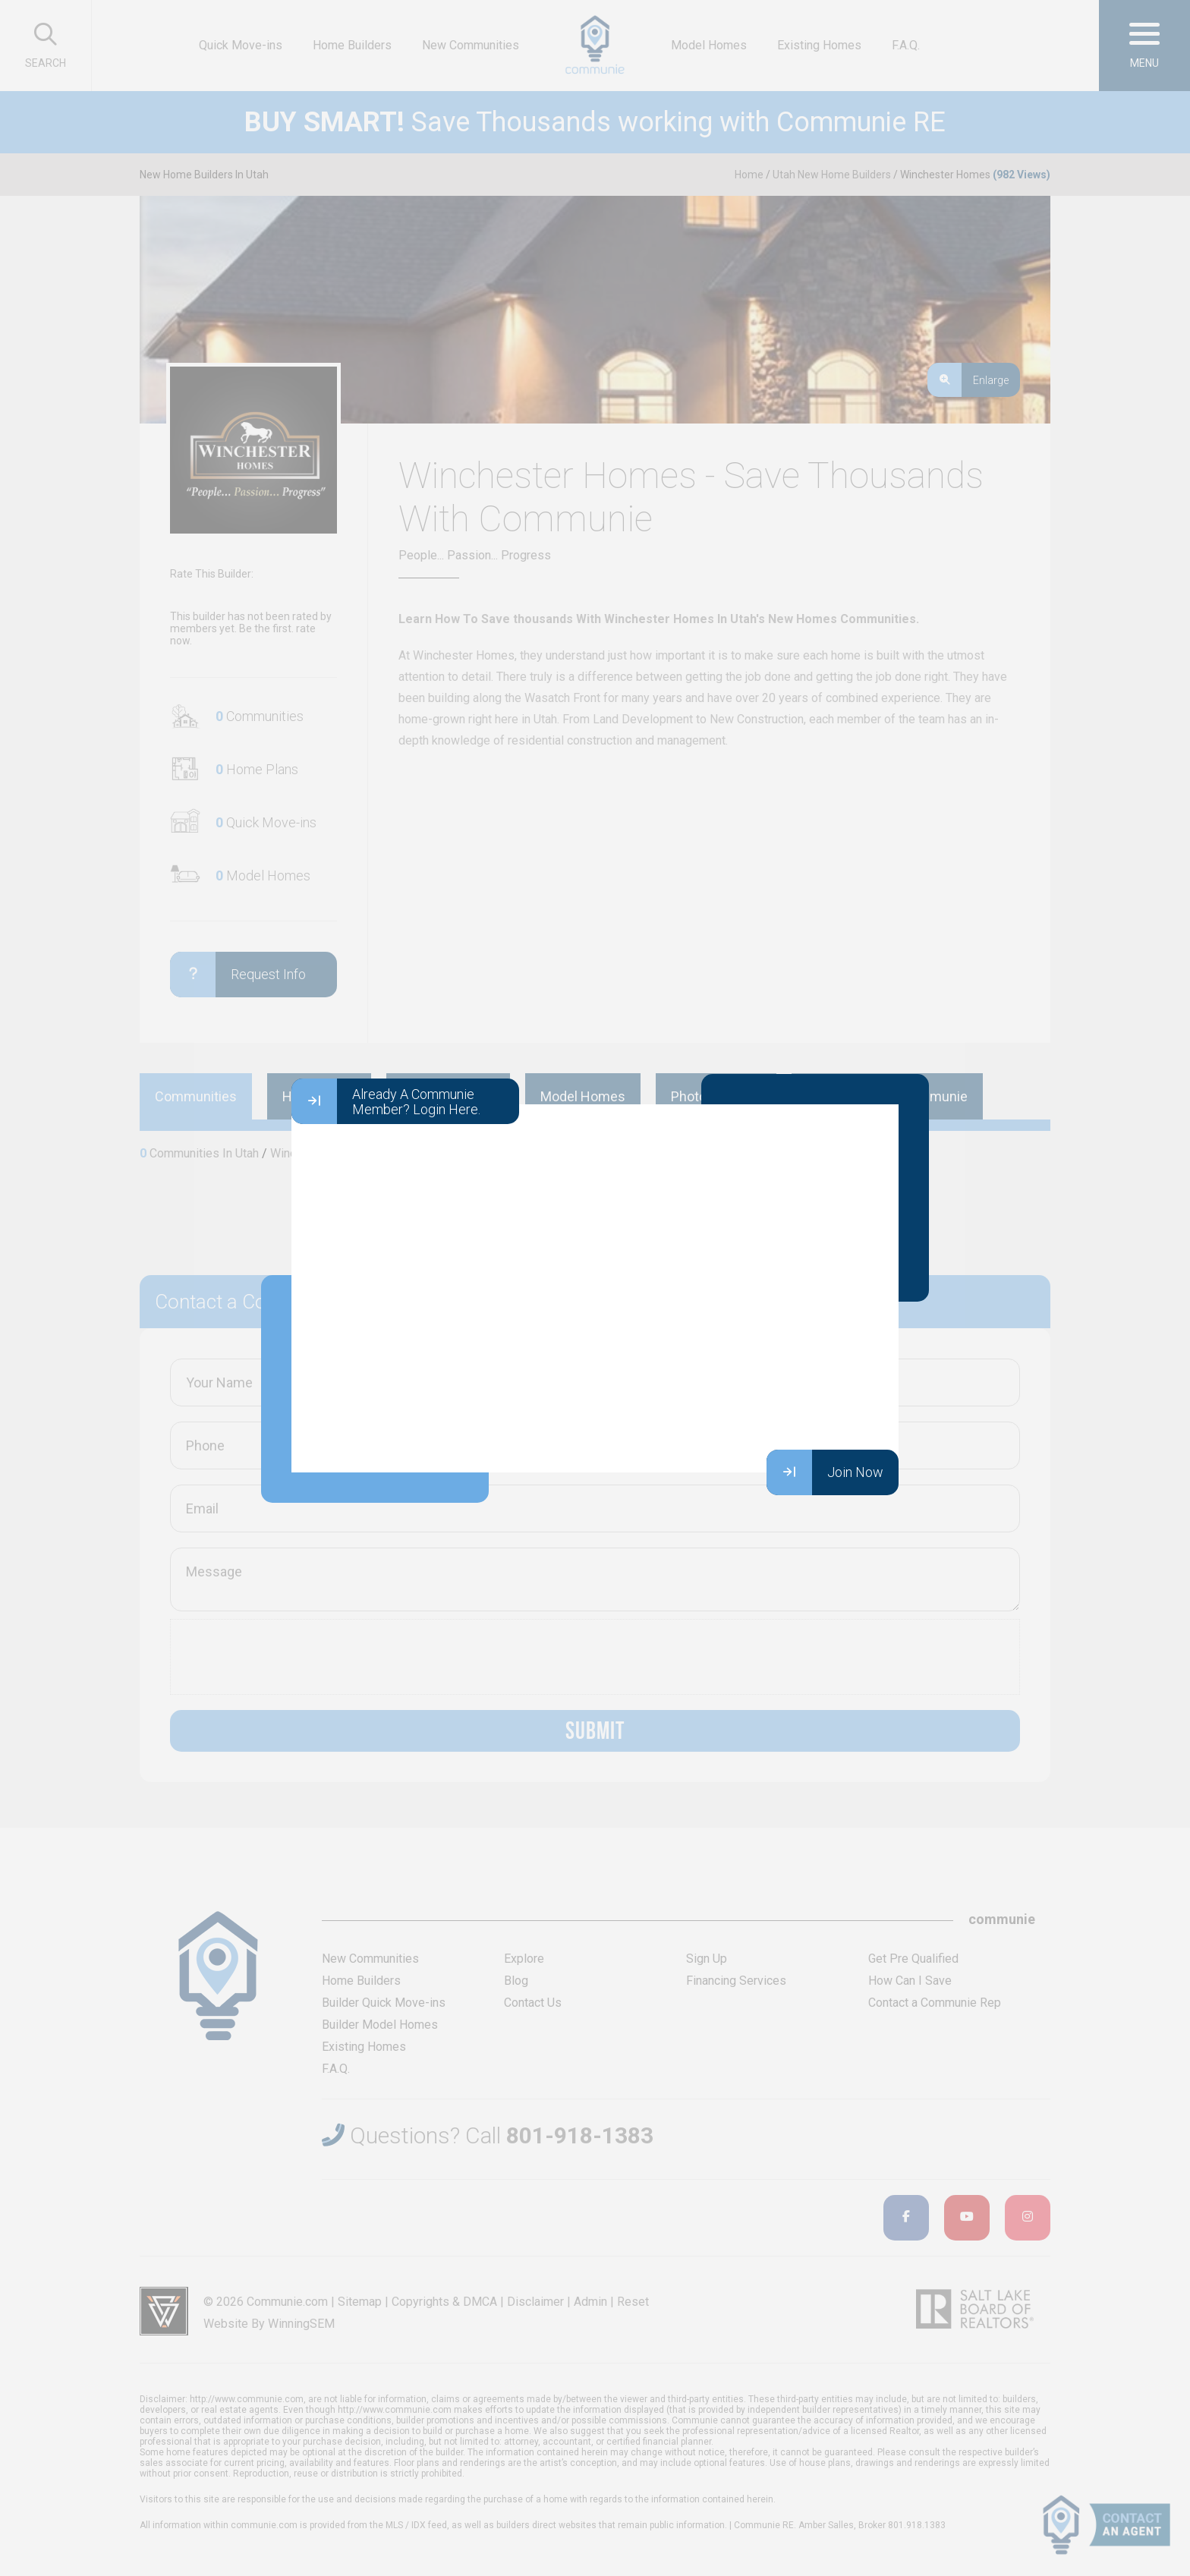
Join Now (825, 1472)
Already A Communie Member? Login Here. (385, 1101)
